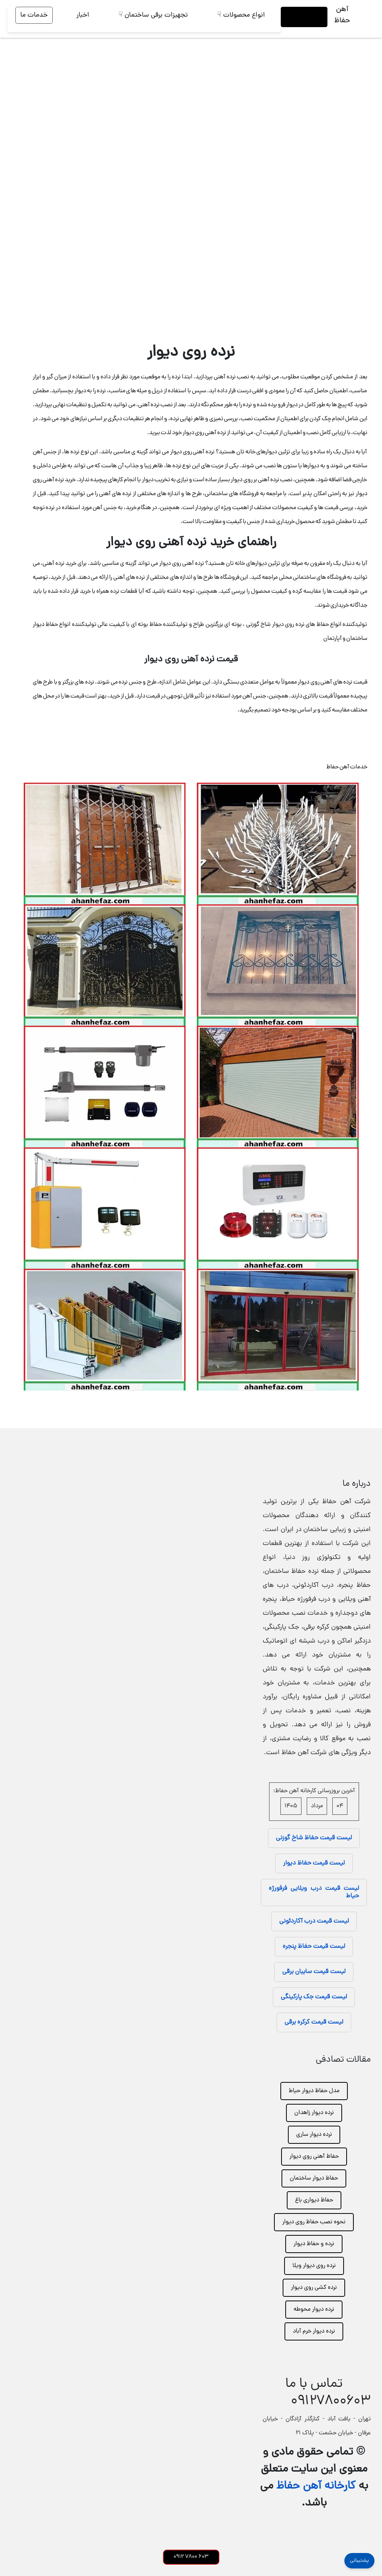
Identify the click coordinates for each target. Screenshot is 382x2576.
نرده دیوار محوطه (314, 2309)
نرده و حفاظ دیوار (314, 2244)
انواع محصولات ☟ (241, 15)
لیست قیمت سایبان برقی (313, 1972)
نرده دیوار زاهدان (314, 2112)
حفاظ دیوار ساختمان (314, 2178)
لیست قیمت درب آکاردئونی (314, 1921)
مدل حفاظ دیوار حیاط (314, 2091)
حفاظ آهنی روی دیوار (314, 2156)
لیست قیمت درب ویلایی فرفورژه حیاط (314, 1892)
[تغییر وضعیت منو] (367, 19)
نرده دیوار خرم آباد (314, 2331)
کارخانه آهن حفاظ (316, 2486)
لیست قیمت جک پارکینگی (314, 1997)
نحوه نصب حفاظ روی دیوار (313, 2222)
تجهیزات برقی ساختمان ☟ (153, 15)
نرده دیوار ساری (314, 2134)
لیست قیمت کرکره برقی (314, 2022)
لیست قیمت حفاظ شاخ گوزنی (314, 1838)
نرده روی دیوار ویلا (314, 2265)
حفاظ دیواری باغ (314, 2200)
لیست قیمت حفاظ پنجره (314, 1947)
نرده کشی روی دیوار (314, 2287)
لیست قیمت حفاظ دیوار (314, 1863)
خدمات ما (34, 15)
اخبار (82, 15)
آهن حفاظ (342, 15)
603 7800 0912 (191, 2557)
